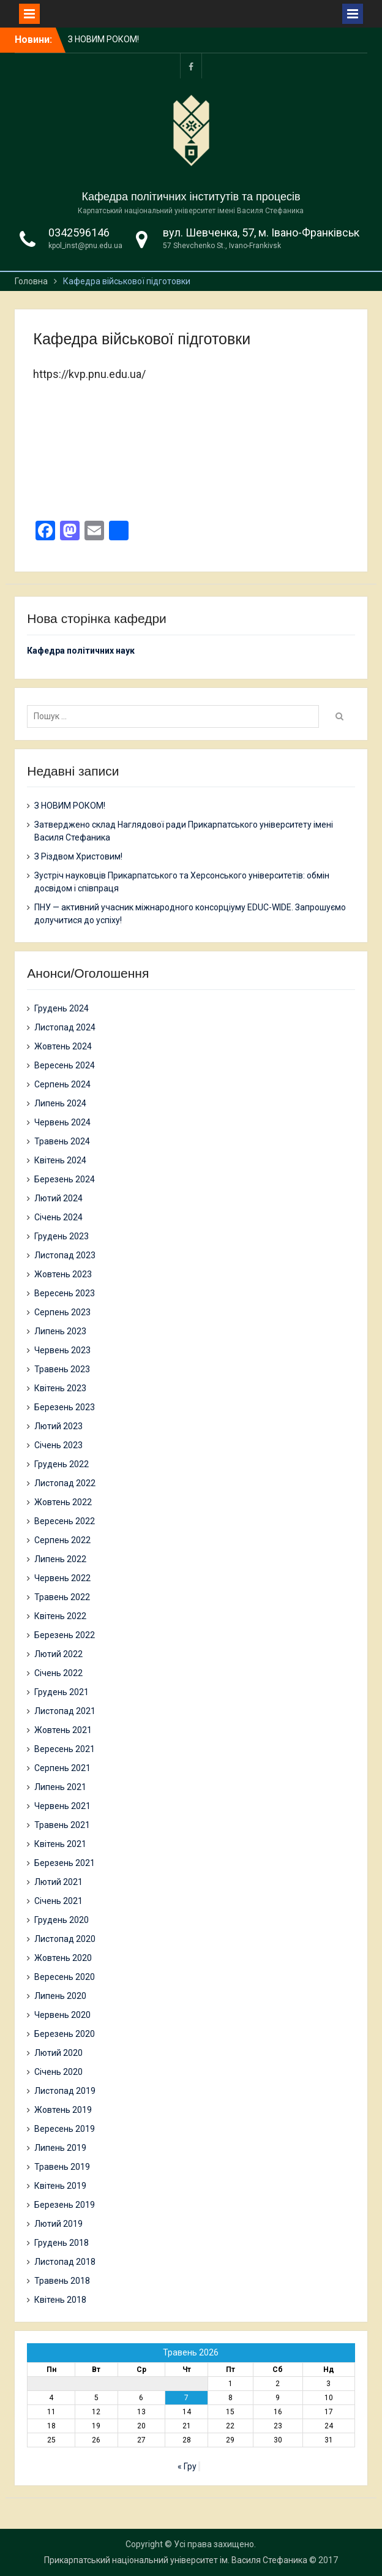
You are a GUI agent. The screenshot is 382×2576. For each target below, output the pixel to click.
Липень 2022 (60, 1559)
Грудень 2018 (61, 2243)
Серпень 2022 (62, 1540)
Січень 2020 (58, 2072)
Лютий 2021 (58, 1882)
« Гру (187, 2466)
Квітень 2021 (60, 1844)
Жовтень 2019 (63, 2110)
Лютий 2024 (58, 1198)
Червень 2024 (62, 1122)
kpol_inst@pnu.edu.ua (85, 245)
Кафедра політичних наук (81, 650)
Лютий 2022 (58, 1654)
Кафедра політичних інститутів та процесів (191, 197)
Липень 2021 (60, 1787)
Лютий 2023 (58, 1426)
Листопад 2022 (65, 1483)
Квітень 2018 (60, 2300)
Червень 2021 (62, 1806)
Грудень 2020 (61, 1920)
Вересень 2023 (64, 1293)
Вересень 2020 (64, 1977)
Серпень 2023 (62, 1312)
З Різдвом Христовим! (78, 856)
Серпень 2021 (62, 1768)
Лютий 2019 (58, 2224)
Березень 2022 (64, 1635)
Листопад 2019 (65, 2091)
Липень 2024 (60, 1103)
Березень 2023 (64, 1407)
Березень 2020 (64, 2034)
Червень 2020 (62, 2015)
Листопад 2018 (65, 2262)
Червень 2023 (62, 1350)
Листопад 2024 (65, 1027)
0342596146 (79, 232)
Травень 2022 (62, 1597)
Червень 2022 (62, 1578)
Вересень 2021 (64, 1749)
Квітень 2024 (60, 1160)
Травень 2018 (62, 2281)
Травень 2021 (62, 1825)
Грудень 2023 (61, 1236)
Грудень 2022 (61, 1464)
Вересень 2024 (64, 1065)
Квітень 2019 (60, 2186)
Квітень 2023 (60, 1388)
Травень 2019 (62, 2167)
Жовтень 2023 (63, 1274)
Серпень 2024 (62, 1084)
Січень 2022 (58, 1673)
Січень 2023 (58, 1445)
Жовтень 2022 (63, 1502)
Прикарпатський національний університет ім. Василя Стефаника (175, 2560)
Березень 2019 (64, 2205)
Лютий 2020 (58, 2053)
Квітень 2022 (60, 1616)
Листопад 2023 (65, 1255)
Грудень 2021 (61, 1692)
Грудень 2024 (61, 1008)
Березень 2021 (64, 1863)
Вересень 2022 (64, 1521)
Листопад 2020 (65, 1939)
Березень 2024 (64, 1179)
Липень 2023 (60, 1331)
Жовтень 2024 (63, 1046)
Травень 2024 (62, 1141)
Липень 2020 (60, 1996)
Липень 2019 (60, 2148)
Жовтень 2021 (63, 1730)
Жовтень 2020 (63, 1958)
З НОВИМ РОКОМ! (103, 39)
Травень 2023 (62, 1369)
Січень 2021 (58, 1901)
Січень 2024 (58, 1217)
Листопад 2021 (65, 1711)
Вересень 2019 (64, 2129)
